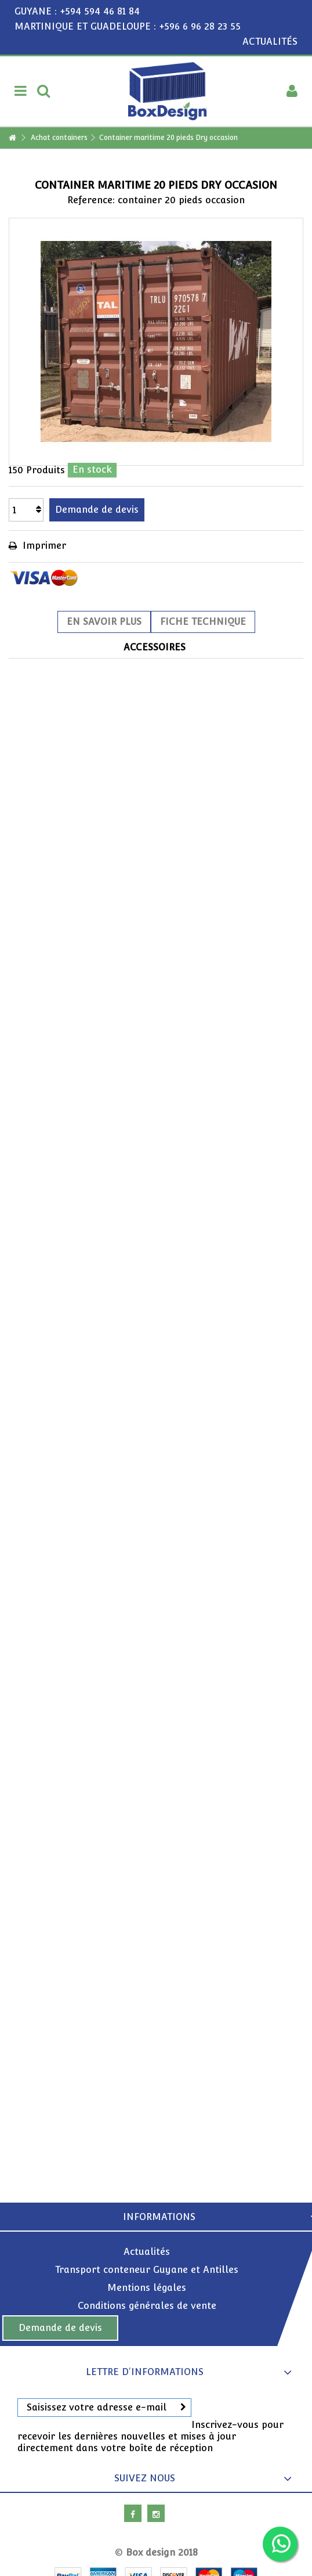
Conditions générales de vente (147, 2305)
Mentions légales (146, 2287)
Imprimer (43, 545)
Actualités (147, 2251)
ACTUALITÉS (270, 41)
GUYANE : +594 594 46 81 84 (77, 11)
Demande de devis (60, 2327)
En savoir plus (104, 622)
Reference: (91, 200)
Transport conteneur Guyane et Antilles (146, 2269)
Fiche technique (203, 622)
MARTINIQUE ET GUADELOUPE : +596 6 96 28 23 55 (127, 26)
